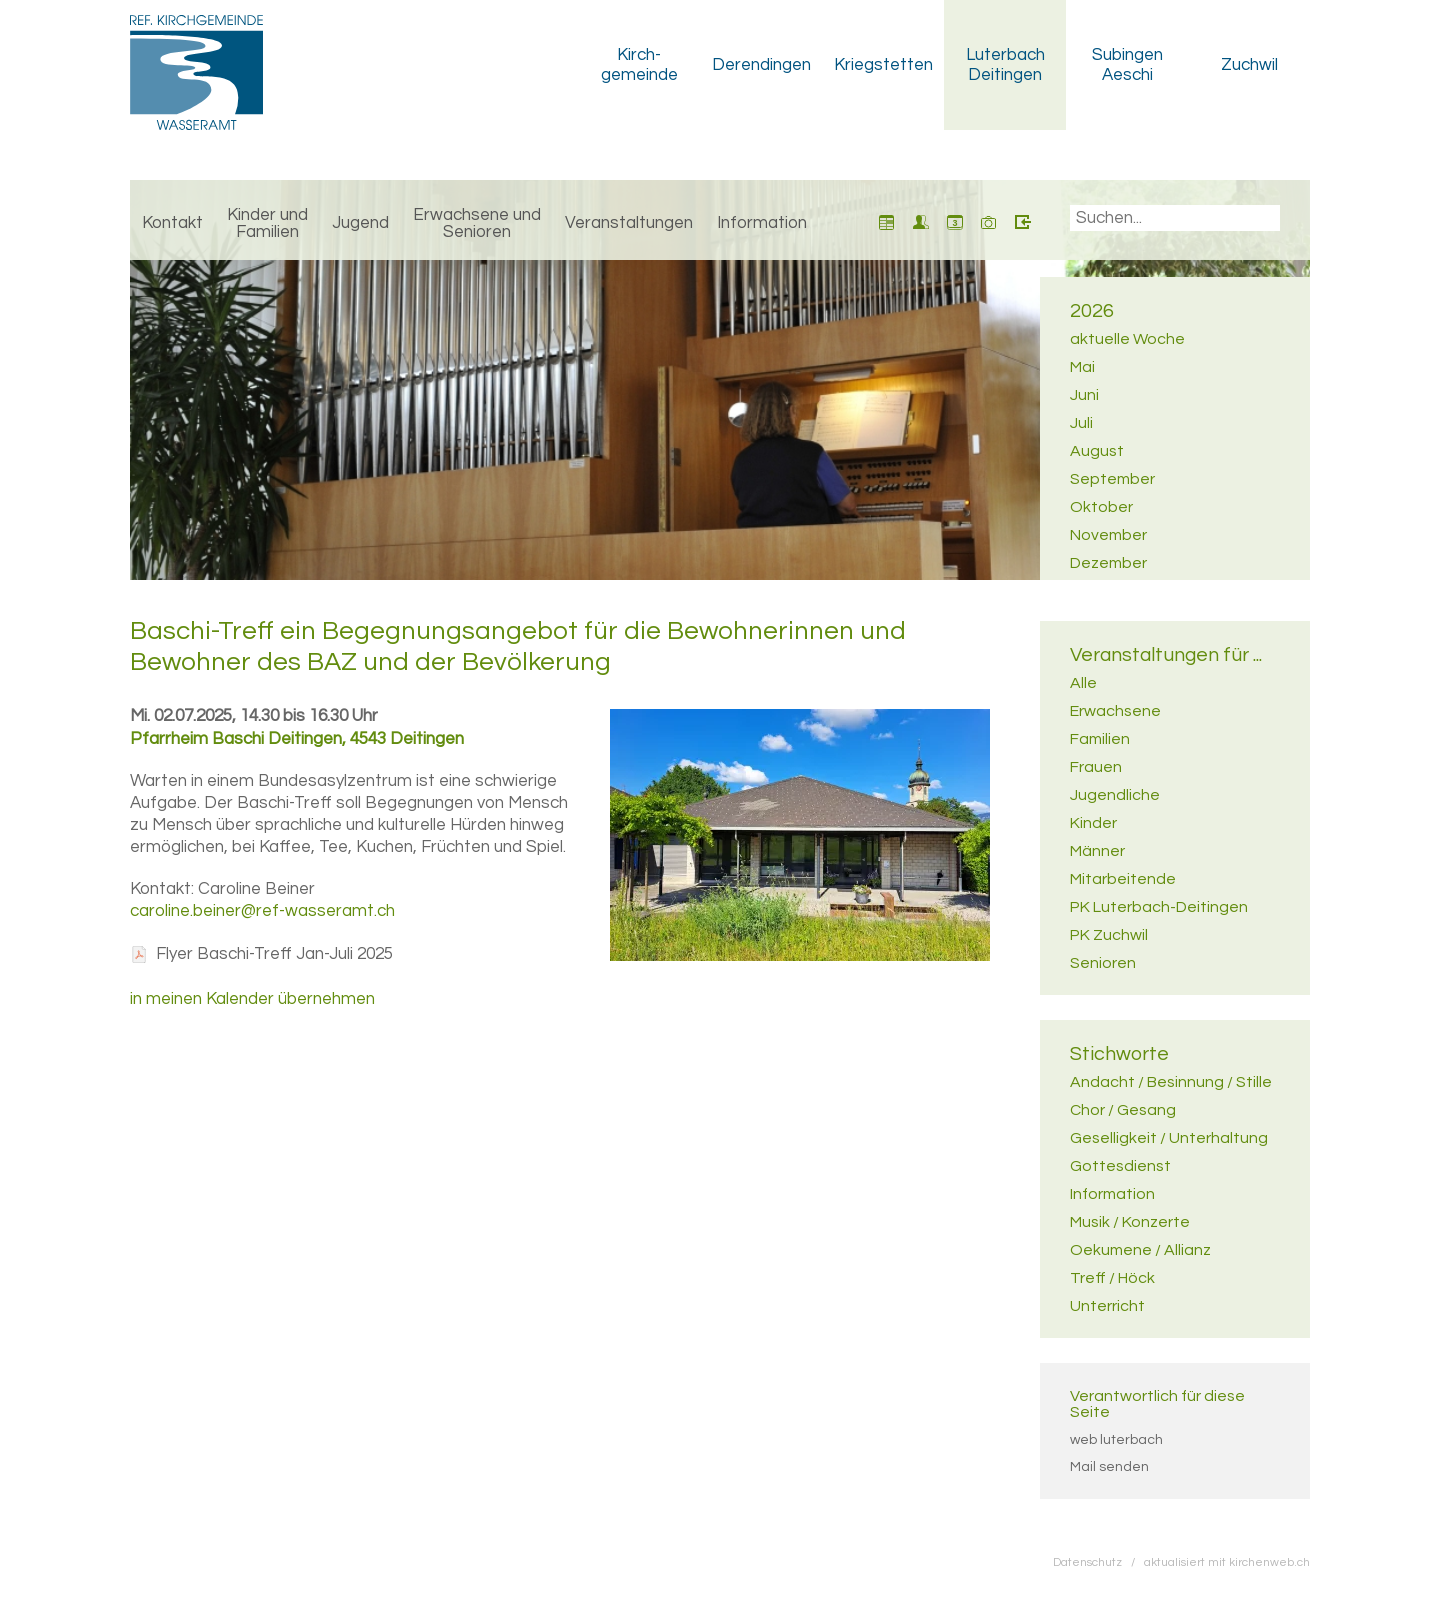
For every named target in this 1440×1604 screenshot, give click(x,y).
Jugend (360, 223)
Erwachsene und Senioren (477, 223)
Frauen (1096, 767)
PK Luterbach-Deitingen (1159, 907)
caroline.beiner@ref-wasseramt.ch (262, 911)
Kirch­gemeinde (639, 65)
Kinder (1093, 823)
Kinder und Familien (267, 223)
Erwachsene (1115, 711)
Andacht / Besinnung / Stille (1171, 1082)
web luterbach (1116, 1440)
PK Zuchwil (1109, 935)
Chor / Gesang (1123, 1110)
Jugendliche (1115, 795)
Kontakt (172, 223)
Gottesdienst (1120, 1166)
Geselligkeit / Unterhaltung (1169, 1138)
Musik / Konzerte (1130, 1222)
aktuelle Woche (1127, 339)
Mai (1082, 367)
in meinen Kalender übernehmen (252, 999)
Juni (1084, 395)
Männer (1097, 851)
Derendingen (761, 65)
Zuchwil (1249, 65)
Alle (1083, 683)
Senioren (1103, 963)
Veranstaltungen (629, 223)
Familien (1100, 739)
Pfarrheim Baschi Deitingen (297, 739)
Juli (1081, 423)
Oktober (1101, 507)
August (1097, 451)
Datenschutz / (1098, 1562)
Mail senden (1109, 1467)
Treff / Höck (1112, 1278)
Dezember (1108, 563)
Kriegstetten (883, 65)
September (1112, 479)
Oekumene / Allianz (1140, 1250)
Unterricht (1107, 1306)
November (1108, 535)
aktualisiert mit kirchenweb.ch (1227, 1562)
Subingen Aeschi (1127, 65)
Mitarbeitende (1123, 879)
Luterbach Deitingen (1005, 65)
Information (762, 223)
